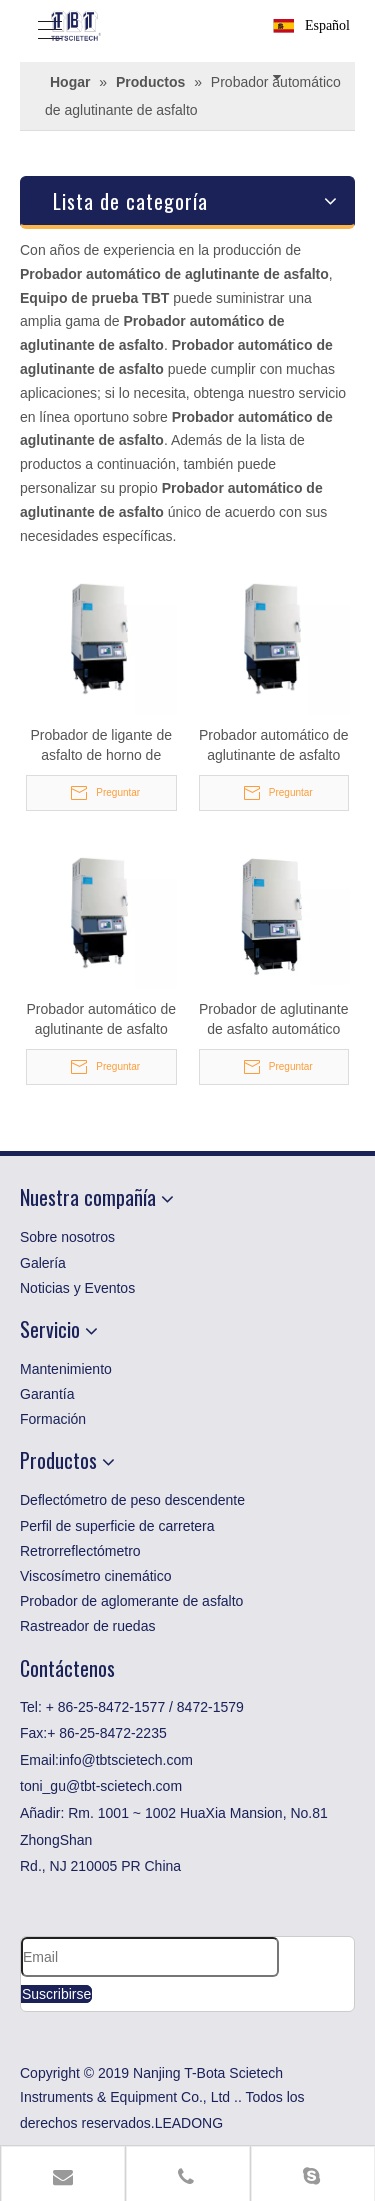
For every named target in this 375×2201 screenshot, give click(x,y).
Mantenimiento (66, 1369)
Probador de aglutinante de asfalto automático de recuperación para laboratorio (273, 1020)
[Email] (150, 1957)
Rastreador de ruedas (87, 1626)
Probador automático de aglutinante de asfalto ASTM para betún (101, 1020)
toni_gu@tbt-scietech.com (101, 1786)
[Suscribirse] (56, 1994)
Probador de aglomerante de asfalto (131, 1601)
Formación (53, 1419)
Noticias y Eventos (77, 1288)
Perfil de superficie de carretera (117, 1526)
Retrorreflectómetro (80, 1551)
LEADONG (189, 2123)
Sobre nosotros (67, 1237)
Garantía (47, 1394)
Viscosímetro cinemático (95, 1576)
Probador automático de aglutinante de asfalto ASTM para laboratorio (273, 746)
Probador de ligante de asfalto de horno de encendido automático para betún (101, 746)
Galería (43, 1263)
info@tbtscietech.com (126, 1760)
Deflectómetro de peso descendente (132, 1500)
